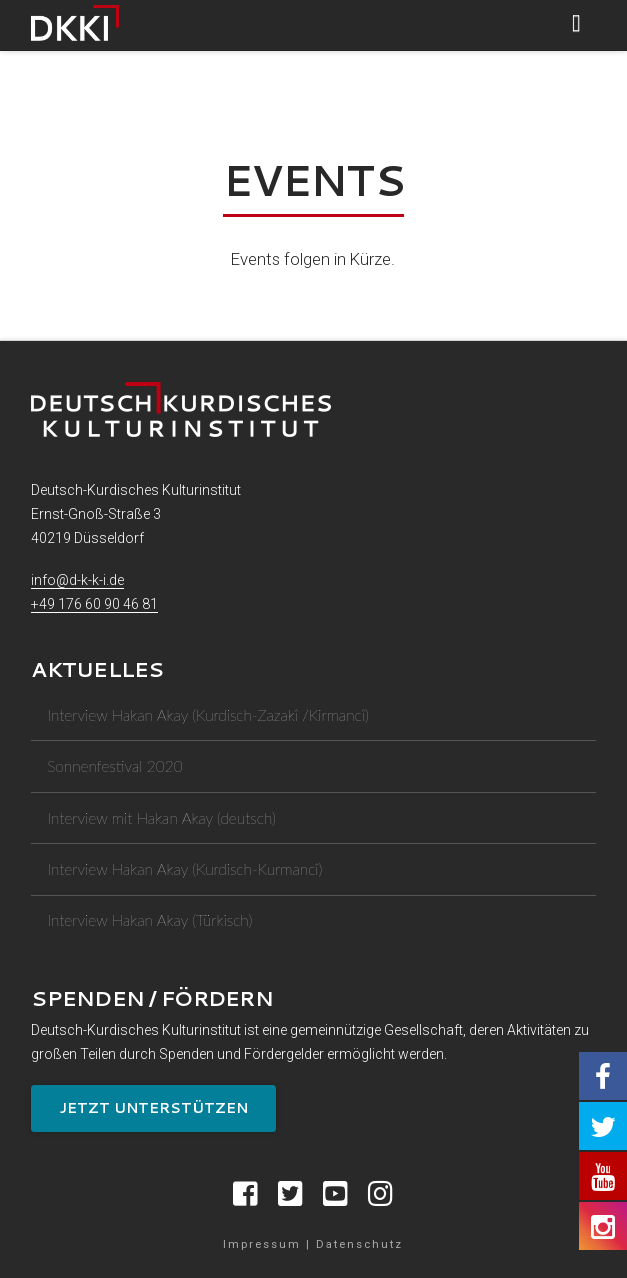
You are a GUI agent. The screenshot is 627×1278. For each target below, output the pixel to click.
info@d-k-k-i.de (77, 580)
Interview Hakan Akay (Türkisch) (149, 920)
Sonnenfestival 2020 (114, 766)
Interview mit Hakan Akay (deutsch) (161, 818)
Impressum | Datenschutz (313, 1244)
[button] (576, 23)
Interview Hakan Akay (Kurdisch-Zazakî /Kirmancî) (208, 715)
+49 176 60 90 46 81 (94, 604)
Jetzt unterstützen (153, 1108)
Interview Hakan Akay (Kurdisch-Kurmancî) (184, 869)
